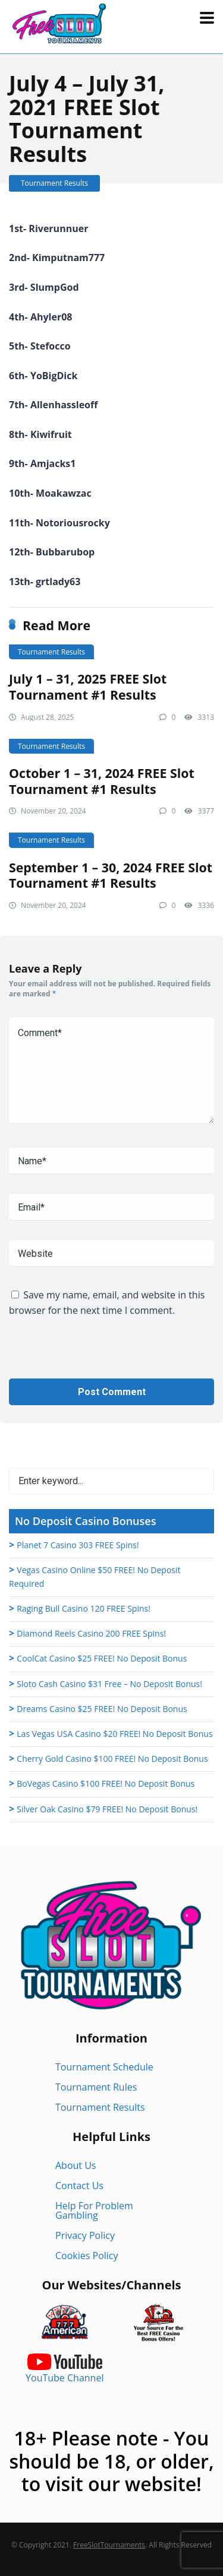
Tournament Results (54, 183)
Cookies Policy (86, 2255)
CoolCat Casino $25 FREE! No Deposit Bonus (102, 1658)
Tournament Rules (96, 2087)
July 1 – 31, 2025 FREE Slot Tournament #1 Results (88, 686)
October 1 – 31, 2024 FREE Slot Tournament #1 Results (101, 781)
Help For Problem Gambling (94, 2210)
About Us (75, 2165)
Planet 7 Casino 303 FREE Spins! (78, 1545)
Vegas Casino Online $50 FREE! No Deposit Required (95, 1576)
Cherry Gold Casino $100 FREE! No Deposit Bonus (112, 1758)
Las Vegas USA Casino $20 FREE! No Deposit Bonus (114, 1733)
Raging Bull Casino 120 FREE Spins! (83, 1608)
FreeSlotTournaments (109, 2545)
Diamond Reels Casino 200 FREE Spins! (91, 1633)
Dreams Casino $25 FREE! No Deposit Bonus (102, 1708)
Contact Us (79, 2185)
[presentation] (99, 1355)
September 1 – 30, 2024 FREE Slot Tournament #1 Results (110, 875)
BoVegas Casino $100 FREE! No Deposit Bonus (105, 1783)
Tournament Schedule (104, 2066)
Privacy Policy (85, 2235)
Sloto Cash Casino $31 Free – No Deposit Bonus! (109, 1683)
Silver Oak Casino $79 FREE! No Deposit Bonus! (107, 1809)
